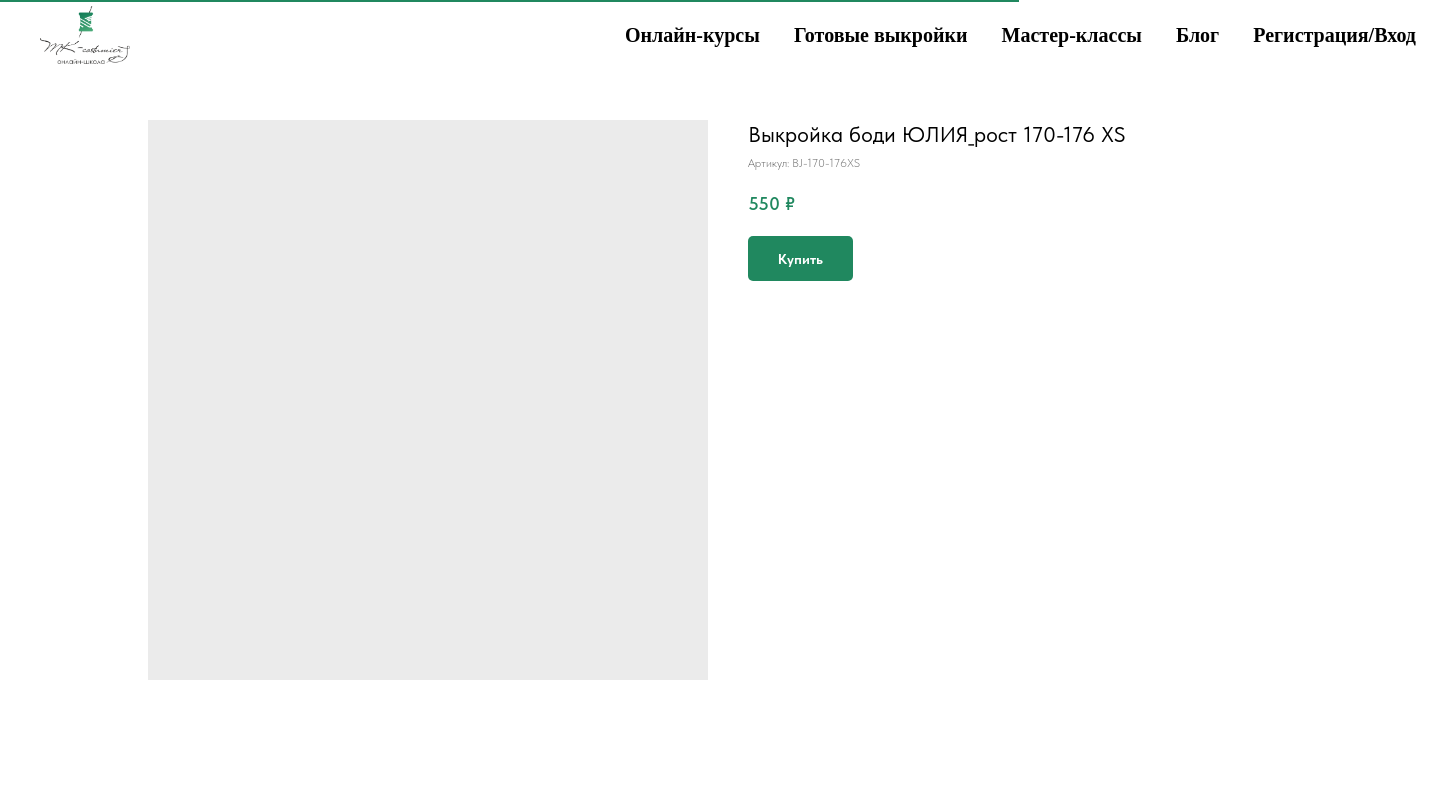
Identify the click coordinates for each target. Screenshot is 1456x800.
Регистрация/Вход (1334, 35)
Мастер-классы (1072, 35)
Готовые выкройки (881, 35)
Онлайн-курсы (692, 35)
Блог (1197, 35)
